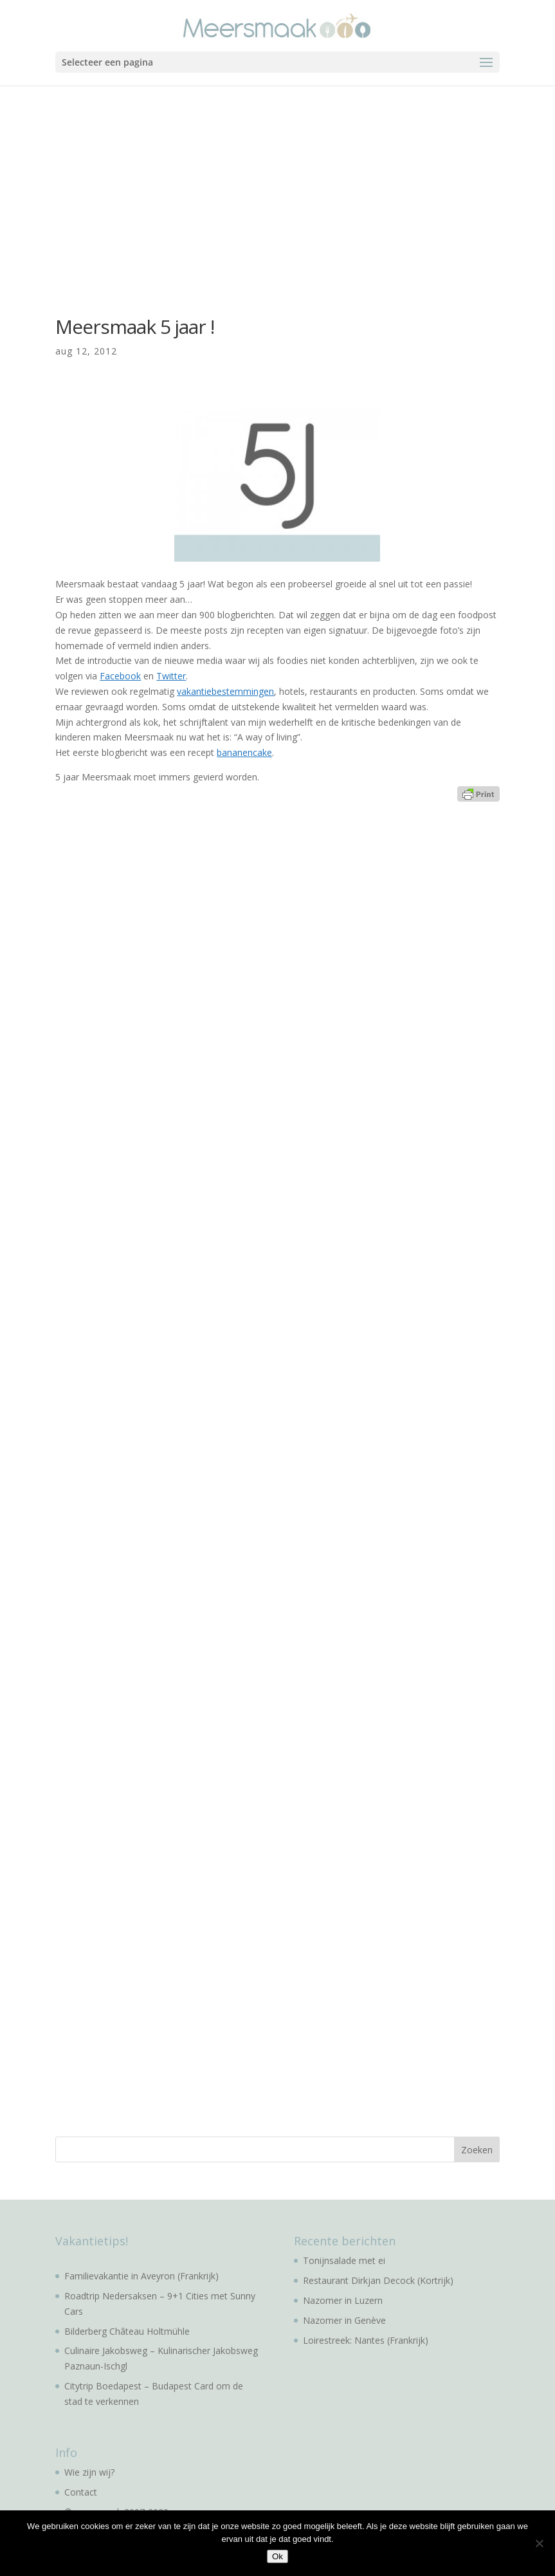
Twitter (171, 676)
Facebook (120, 676)
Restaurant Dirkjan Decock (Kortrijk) (378, 2280)
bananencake (244, 752)
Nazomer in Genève (344, 2320)
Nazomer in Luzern (343, 2300)
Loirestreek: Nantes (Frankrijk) (365, 2340)
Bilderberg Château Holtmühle (127, 2331)
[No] (538, 2543)
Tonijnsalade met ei (344, 2260)
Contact (80, 2492)
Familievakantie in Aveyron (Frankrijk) (141, 2276)
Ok (277, 2556)
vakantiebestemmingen (225, 691)
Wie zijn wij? (89, 2472)
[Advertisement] (277, 182)
